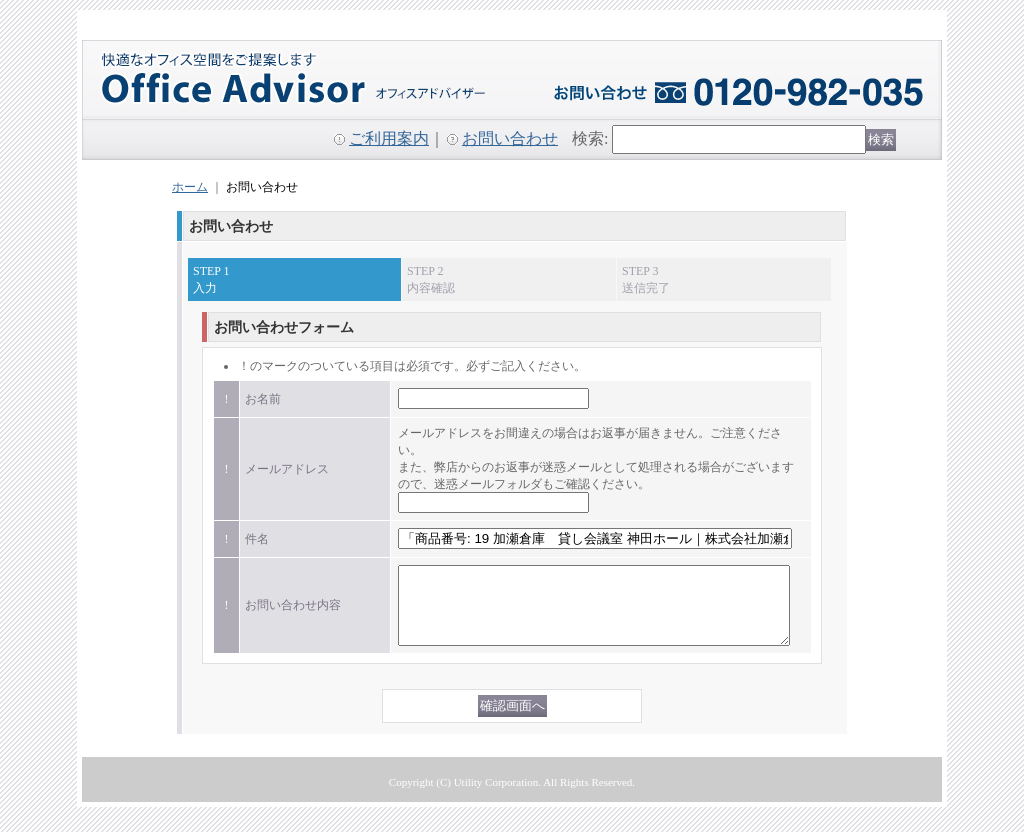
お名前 (263, 399)
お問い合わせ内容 (293, 613)
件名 (257, 539)
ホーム (190, 187)
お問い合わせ (510, 138)
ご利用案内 (389, 138)
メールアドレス (287, 469)
